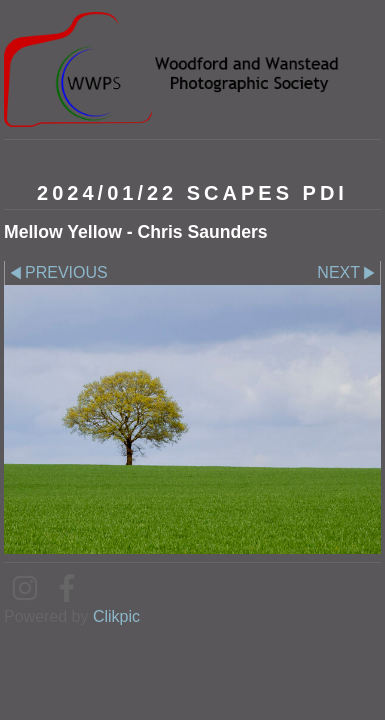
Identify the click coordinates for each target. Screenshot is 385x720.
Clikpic (116, 616)
